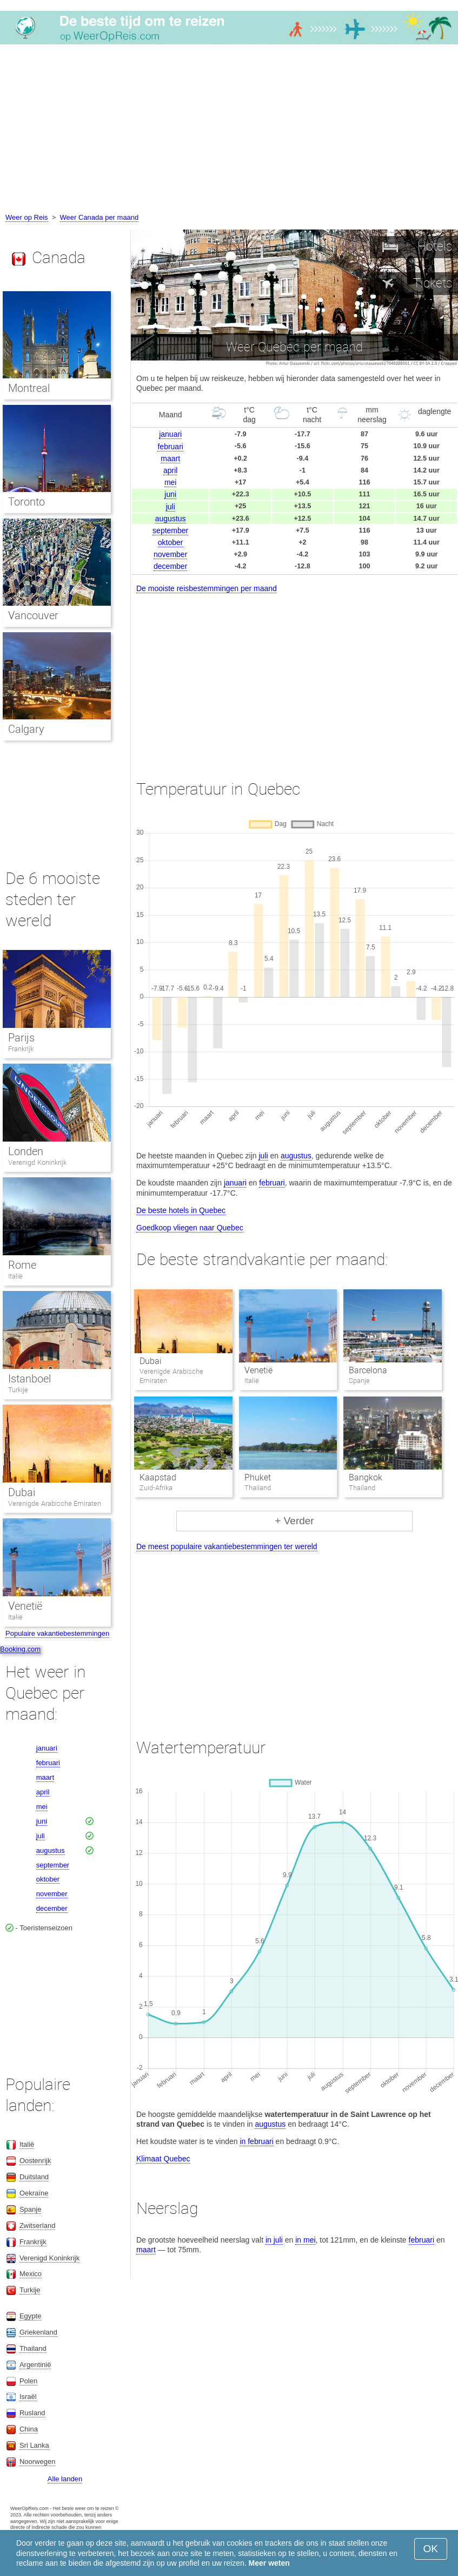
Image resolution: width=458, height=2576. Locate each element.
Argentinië (35, 2365)
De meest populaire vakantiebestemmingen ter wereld (226, 1546)
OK (430, 2548)
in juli (274, 2240)
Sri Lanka (34, 2445)
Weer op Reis (26, 217)
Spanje (30, 2209)
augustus (170, 518)
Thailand (33, 2348)
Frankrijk (21, 1049)
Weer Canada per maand (99, 217)
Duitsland (34, 2177)
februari (170, 446)
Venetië (258, 1370)
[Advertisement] (229, 130)
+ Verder (294, 1520)
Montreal (29, 388)
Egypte (30, 2316)
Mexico (30, 2274)
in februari (256, 2141)
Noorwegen (37, 2461)
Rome (22, 1264)
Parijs (21, 1037)
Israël (28, 2397)
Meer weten (269, 2563)
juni (170, 494)
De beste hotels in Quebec (180, 1210)
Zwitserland (37, 2225)
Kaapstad (158, 1477)
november (170, 554)
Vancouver (33, 615)
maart (170, 458)
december (170, 566)
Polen (28, 2381)
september (170, 530)
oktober (170, 542)
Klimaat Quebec (163, 2158)
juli (170, 506)
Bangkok (365, 1477)
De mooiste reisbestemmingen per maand (206, 588)
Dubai (151, 1361)
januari (170, 434)
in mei (305, 2240)
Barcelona (368, 1370)
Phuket (257, 1477)
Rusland (32, 2413)
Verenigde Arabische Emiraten (54, 1503)
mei (170, 482)
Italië (15, 1276)
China (28, 2429)
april (170, 470)
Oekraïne (33, 2193)
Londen (25, 1151)
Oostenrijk (35, 2161)
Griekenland (38, 2332)
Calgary (26, 729)
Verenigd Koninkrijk (37, 1162)
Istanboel (29, 1378)
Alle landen (65, 2479)
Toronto (26, 501)
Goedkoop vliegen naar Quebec (189, 1227)
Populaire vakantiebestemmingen (57, 1633)
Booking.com (20, 1649)
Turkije (18, 1390)
